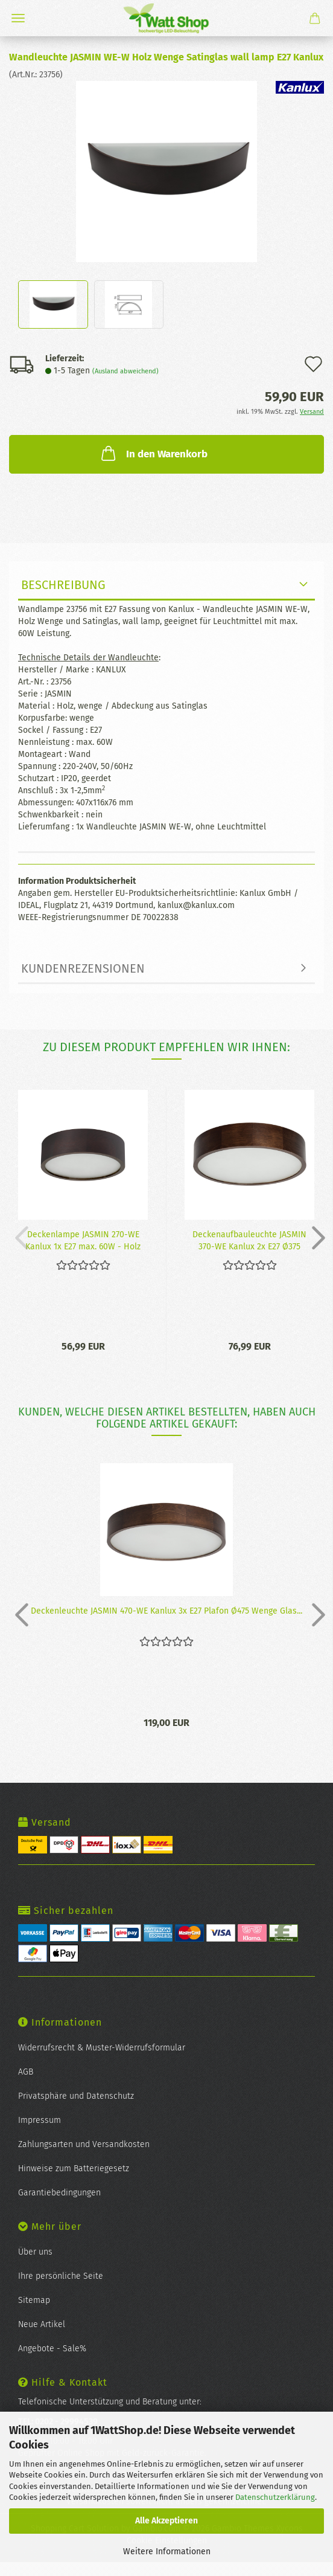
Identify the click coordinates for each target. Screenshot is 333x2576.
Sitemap (34, 2300)
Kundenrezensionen (83, 968)
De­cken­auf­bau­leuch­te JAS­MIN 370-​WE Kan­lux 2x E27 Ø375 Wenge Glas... (249, 1239)
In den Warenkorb (153, 453)
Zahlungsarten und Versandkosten (84, 2144)
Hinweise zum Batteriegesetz (73, 2168)
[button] (315, 1237)
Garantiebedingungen (59, 2193)
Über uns (35, 2252)
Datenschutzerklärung (275, 2497)
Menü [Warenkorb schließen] (18, 18)
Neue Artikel (41, 2324)
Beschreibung (63, 585)
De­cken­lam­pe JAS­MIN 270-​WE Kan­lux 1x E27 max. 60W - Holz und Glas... (83, 1239)
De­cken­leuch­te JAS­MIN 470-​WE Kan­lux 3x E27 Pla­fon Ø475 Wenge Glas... (166, 1611)
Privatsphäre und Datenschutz (76, 2096)
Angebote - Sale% (52, 2348)
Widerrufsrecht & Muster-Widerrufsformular (101, 2048)
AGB (25, 2072)
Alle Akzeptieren (166, 2521)
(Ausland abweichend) (125, 371)
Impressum (39, 2120)
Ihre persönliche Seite (60, 2276)
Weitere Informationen (167, 2551)
